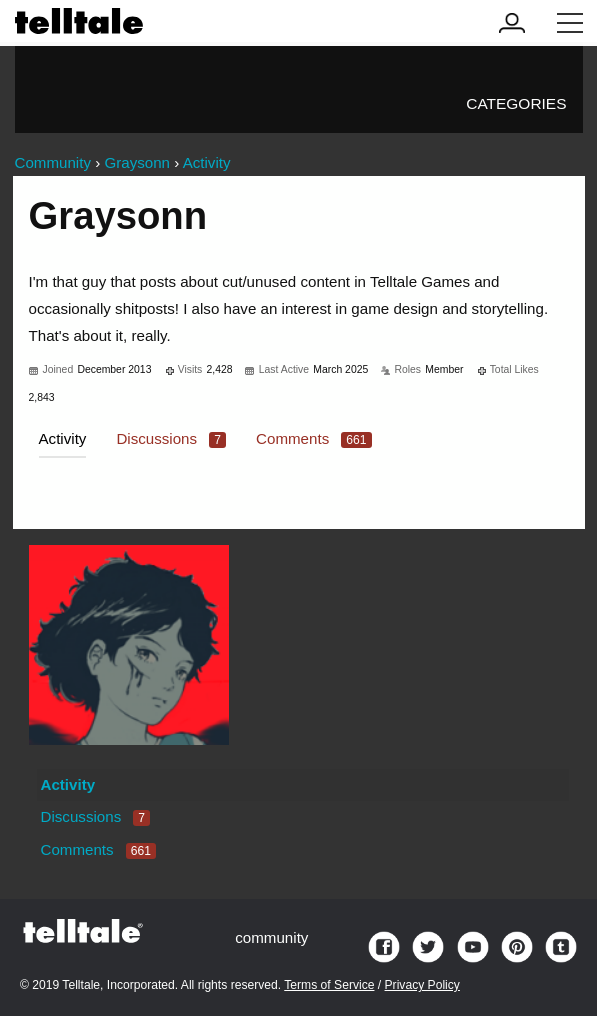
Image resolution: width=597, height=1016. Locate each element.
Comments (314, 438)
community (271, 937)
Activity (63, 438)
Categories (516, 103)
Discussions (171, 438)
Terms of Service (329, 985)
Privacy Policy (422, 985)
